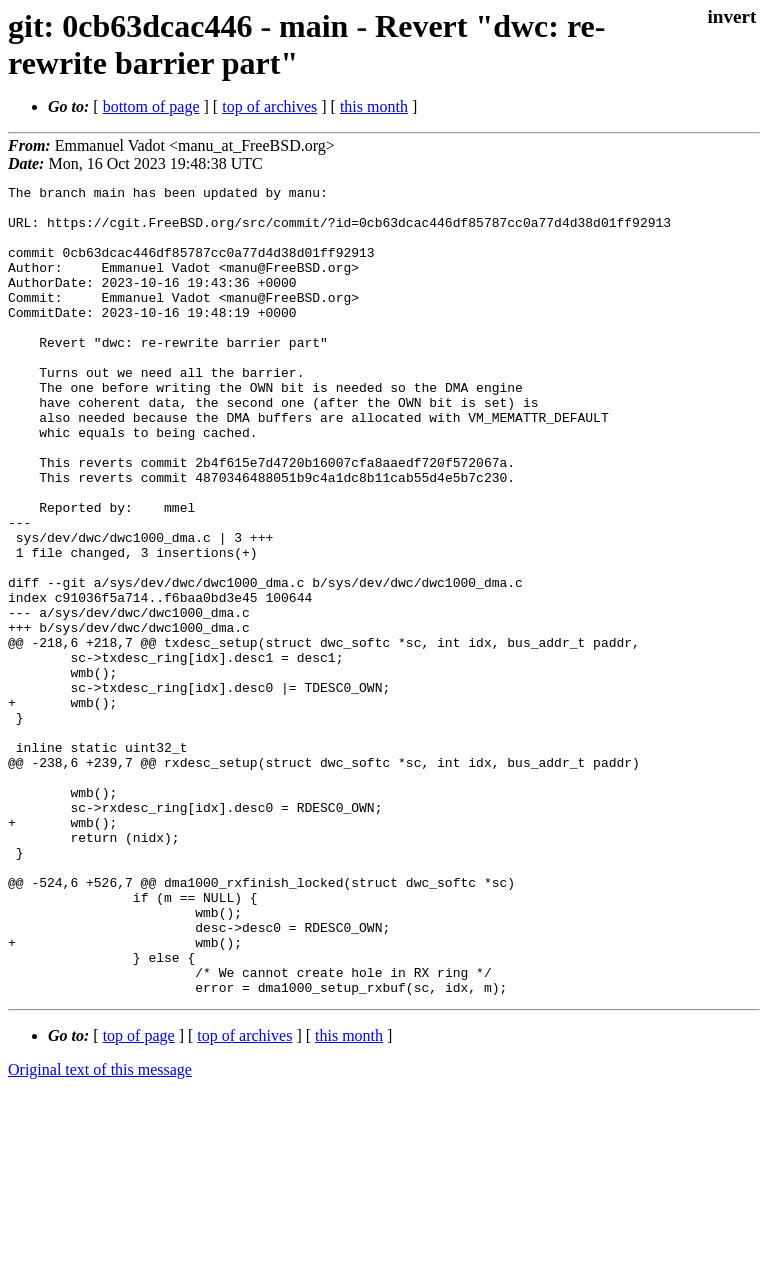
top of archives (269, 106)
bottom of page (151, 106)
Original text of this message (100, 1231)
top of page (139, 1197)
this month (374, 106)
